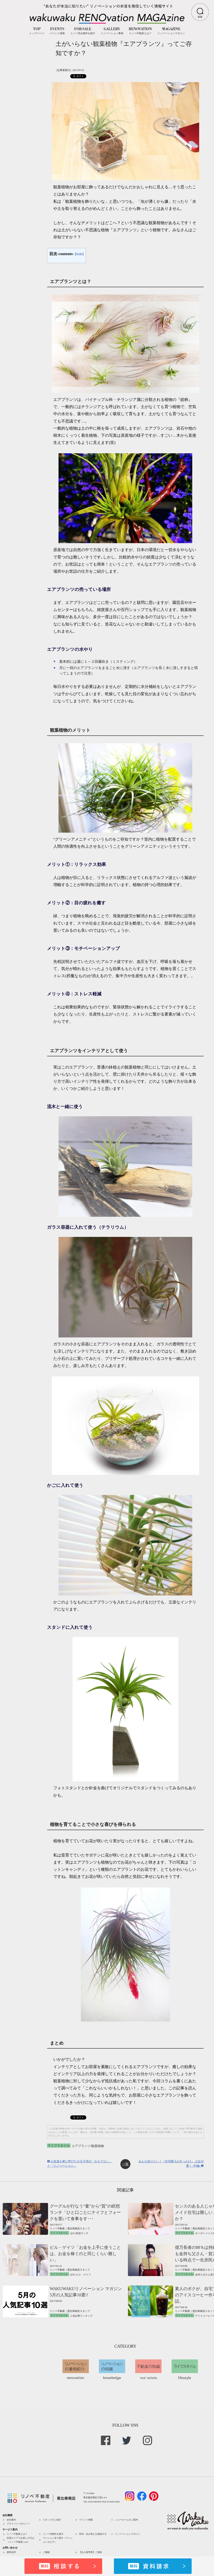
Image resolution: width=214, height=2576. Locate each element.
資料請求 (11, 2552)
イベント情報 (86, 2519)
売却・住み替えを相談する (93, 2534)
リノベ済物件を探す (53, 2534)
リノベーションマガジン (127, 2534)
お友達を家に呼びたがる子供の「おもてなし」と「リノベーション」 (79, 2163)
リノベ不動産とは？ (17, 2534)
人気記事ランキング (81, 2315)
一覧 (125, 2164)
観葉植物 (97, 2146)
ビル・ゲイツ (83, 2274)
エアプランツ (81, 2146)
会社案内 (11, 2519)
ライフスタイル (59, 2145)
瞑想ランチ (82, 2233)
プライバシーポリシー (18, 2523)
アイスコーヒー (204, 2315)
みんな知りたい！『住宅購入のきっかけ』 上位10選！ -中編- (171, 2163)
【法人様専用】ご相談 (90, 2552)
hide (79, 254)
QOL (72, 2233)
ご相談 (46, 2552)
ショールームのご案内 (126, 2519)
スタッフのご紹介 (52, 2519)
